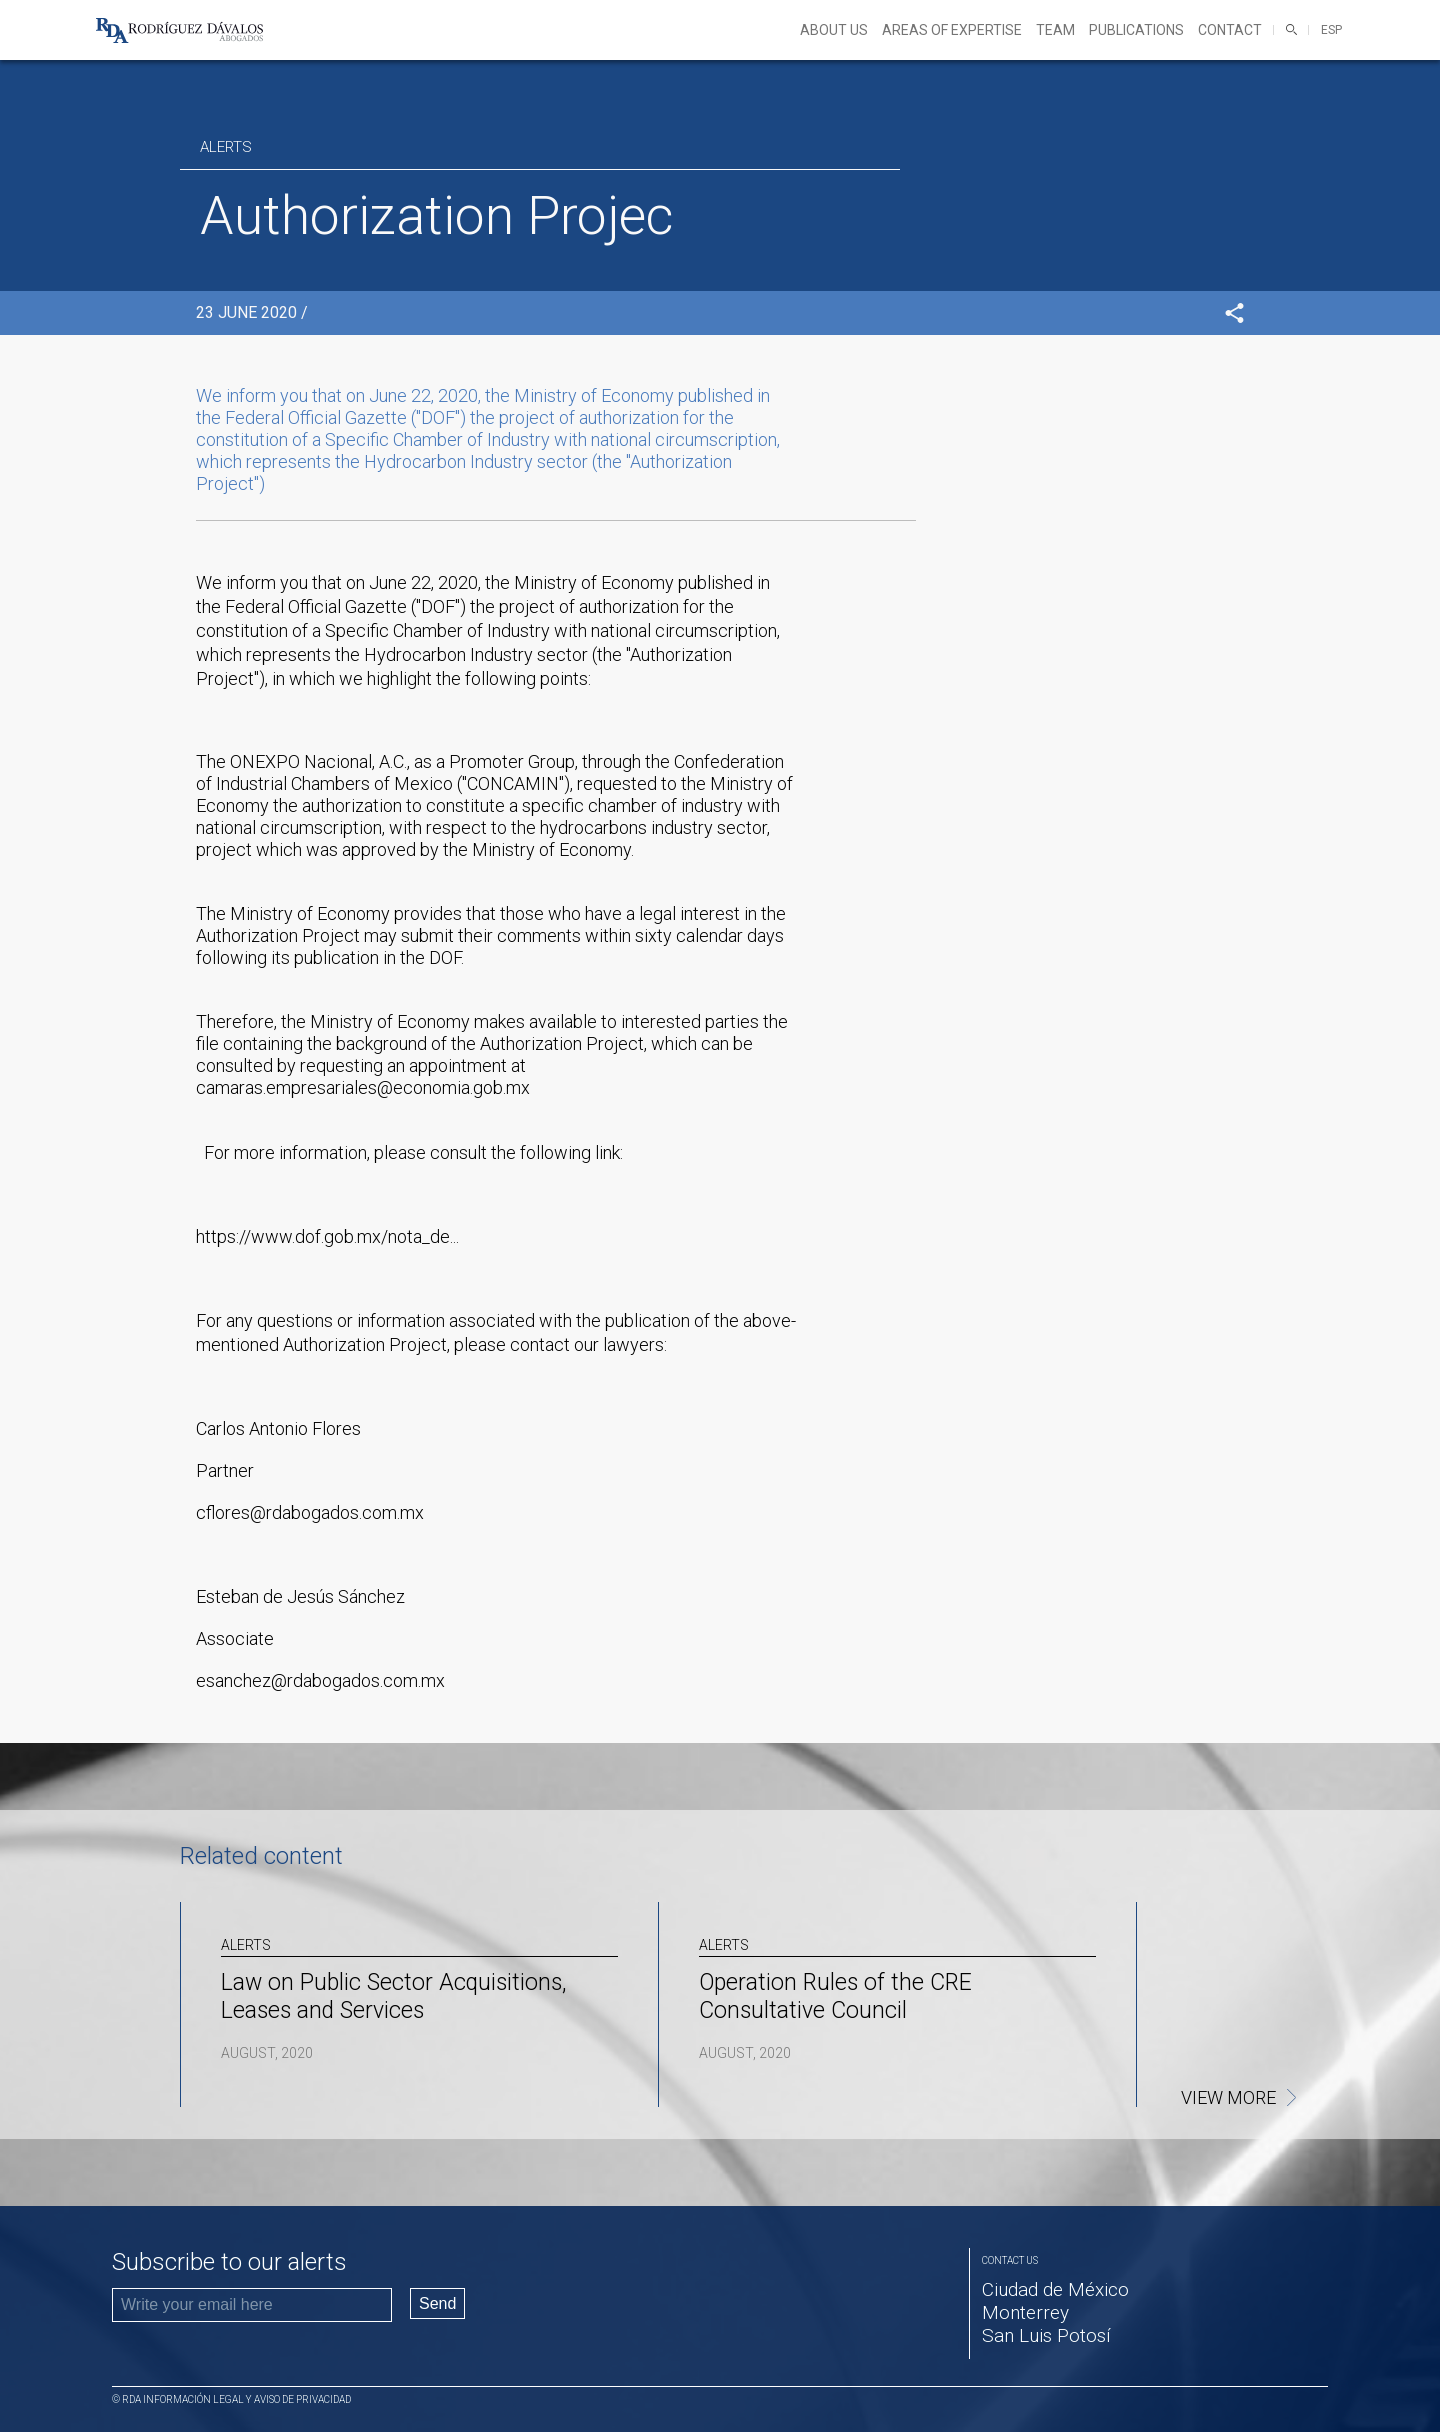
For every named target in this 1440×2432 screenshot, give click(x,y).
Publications (1136, 30)
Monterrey (1025, 2312)
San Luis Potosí (1046, 2335)
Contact (1230, 30)
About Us (834, 30)
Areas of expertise (952, 30)
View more (1228, 2098)
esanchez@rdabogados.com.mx (320, 1680)
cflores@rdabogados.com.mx (310, 1512)
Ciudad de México (1055, 2289)
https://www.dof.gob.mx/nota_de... (327, 1236)
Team (1055, 30)
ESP (1331, 30)
